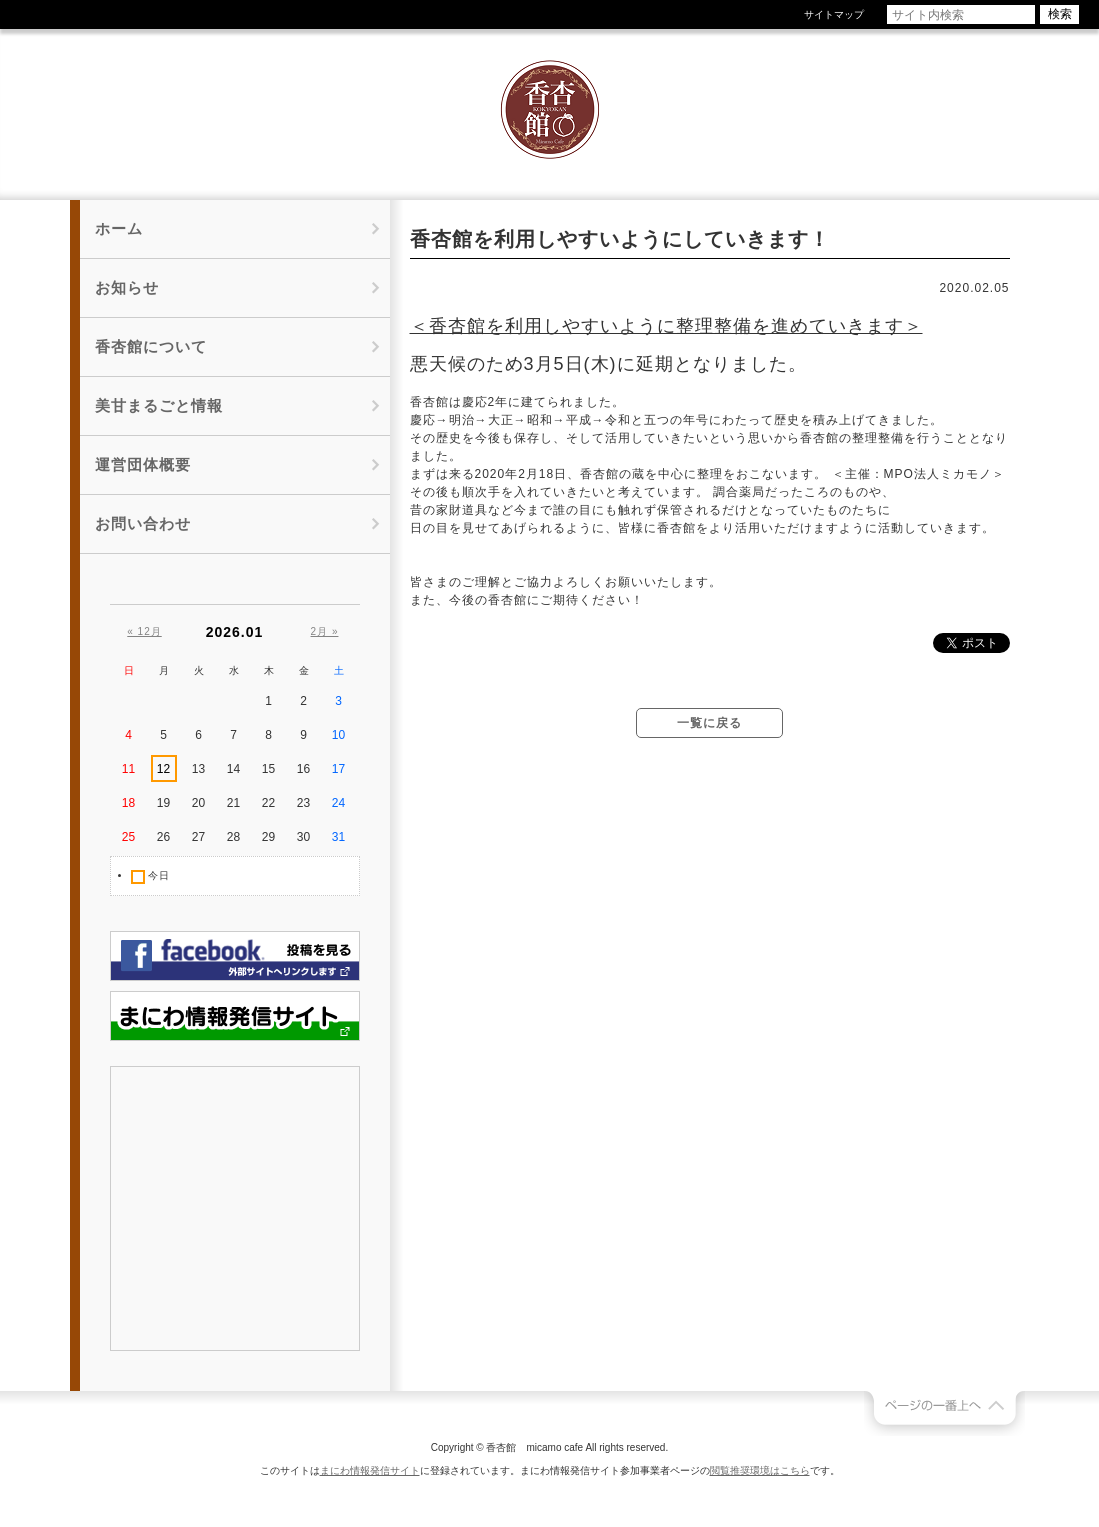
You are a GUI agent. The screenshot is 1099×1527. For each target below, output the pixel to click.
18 (128, 803)
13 (198, 769)
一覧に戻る (709, 723)
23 (303, 803)
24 (338, 803)
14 (233, 769)
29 (268, 837)
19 (163, 803)
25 (128, 837)
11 (128, 769)
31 (338, 837)
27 (198, 837)
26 (163, 837)
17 (338, 769)
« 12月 (144, 631)
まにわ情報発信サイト (370, 1470)
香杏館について (151, 346)
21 (233, 803)
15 (268, 769)
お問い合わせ (143, 523)
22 (268, 803)
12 (163, 769)
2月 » (325, 631)
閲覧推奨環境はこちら (760, 1470)
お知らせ (127, 287)
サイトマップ (834, 14)
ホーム (119, 228)
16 (303, 769)
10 (338, 735)
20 (198, 803)
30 (303, 837)
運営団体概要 (143, 464)
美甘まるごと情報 (159, 405)
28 (233, 837)
